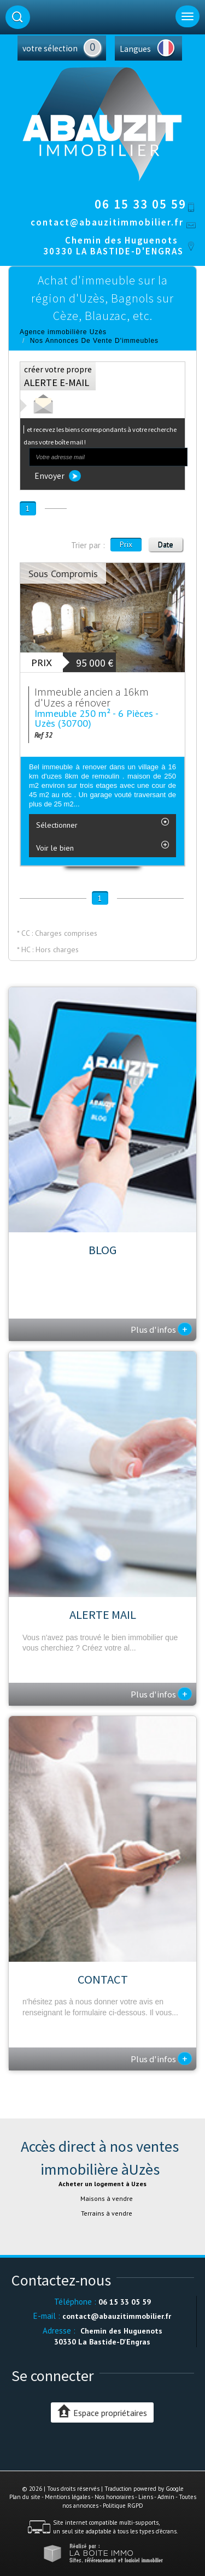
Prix (126, 544)
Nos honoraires (114, 2497)
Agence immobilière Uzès (63, 332)
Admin (165, 2497)
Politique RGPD (123, 2505)
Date (165, 544)
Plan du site (24, 2497)
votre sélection (50, 48)
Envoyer (57, 476)
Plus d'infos (161, 1329)
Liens (145, 2497)
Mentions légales (67, 2497)
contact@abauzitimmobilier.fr (107, 222)
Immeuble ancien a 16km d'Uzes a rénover (91, 697)
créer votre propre (58, 376)
